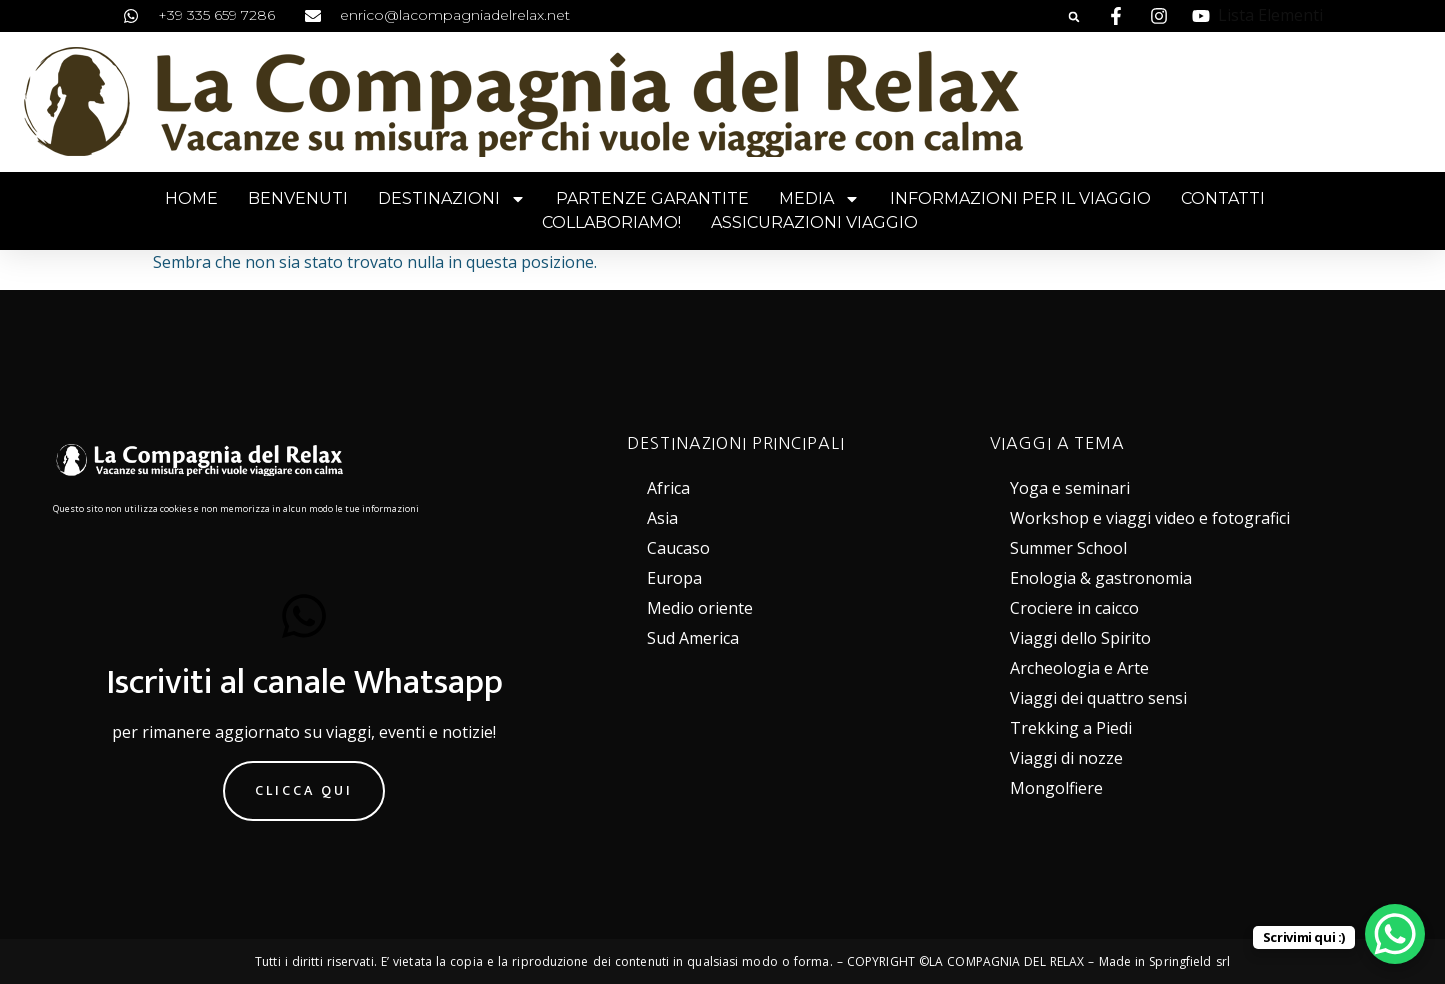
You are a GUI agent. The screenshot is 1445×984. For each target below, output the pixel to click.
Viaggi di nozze (1066, 758)
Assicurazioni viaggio (814, 222)
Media (819, 199)
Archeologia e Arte (1079, 668)
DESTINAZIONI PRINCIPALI (735, 443)
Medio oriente (700, 608)
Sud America (693, 638)
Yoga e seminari (1070, 488)
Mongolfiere (1056, 788)
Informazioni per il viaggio (1020, 198)
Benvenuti (298, 198)
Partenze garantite (652, 198)
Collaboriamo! (611, 222)
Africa (668, 488)
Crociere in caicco (1074, 608)
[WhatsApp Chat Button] (1395, 934)
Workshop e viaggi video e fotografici (1150, 518)
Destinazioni (452, 199)
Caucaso (678, 548)
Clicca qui (304, 790)
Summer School (1068, 548)
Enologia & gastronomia (1101, 578)
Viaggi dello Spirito (1080, 638)
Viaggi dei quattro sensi (1098, 698)
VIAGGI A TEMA (1057, 443)
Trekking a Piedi (1071, 728)
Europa (674, 578)
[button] (1074, 17)
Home (191, 198)
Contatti (1223, 198)
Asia (662, 518)
